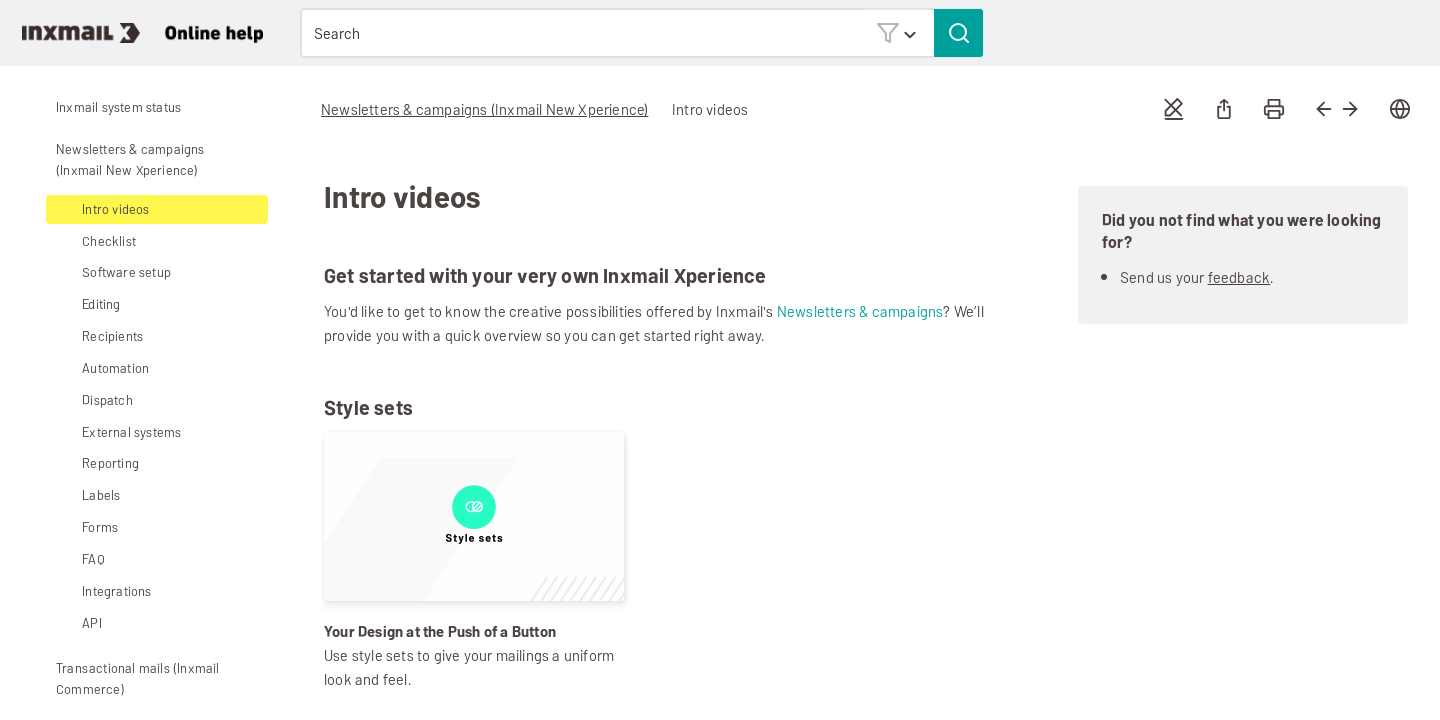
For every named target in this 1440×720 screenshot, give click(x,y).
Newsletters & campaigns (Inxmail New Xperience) (115, 159)
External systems (116, 432)
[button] (896, 32)
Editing (86, 304)
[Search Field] (642, 33)
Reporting (95, 463)
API (92, 623)
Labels (101, 495)
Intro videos (115, 209)
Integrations (101, 591)
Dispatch (107, 400)
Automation (100, 368)
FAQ (93, 559)
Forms (85, 527)
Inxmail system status (118, 107)
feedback (1239, 277)
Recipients (97, 336)
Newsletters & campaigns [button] (860, 311)
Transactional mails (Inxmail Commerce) (123, 678)
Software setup (111, 272)
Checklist (109, 241)
